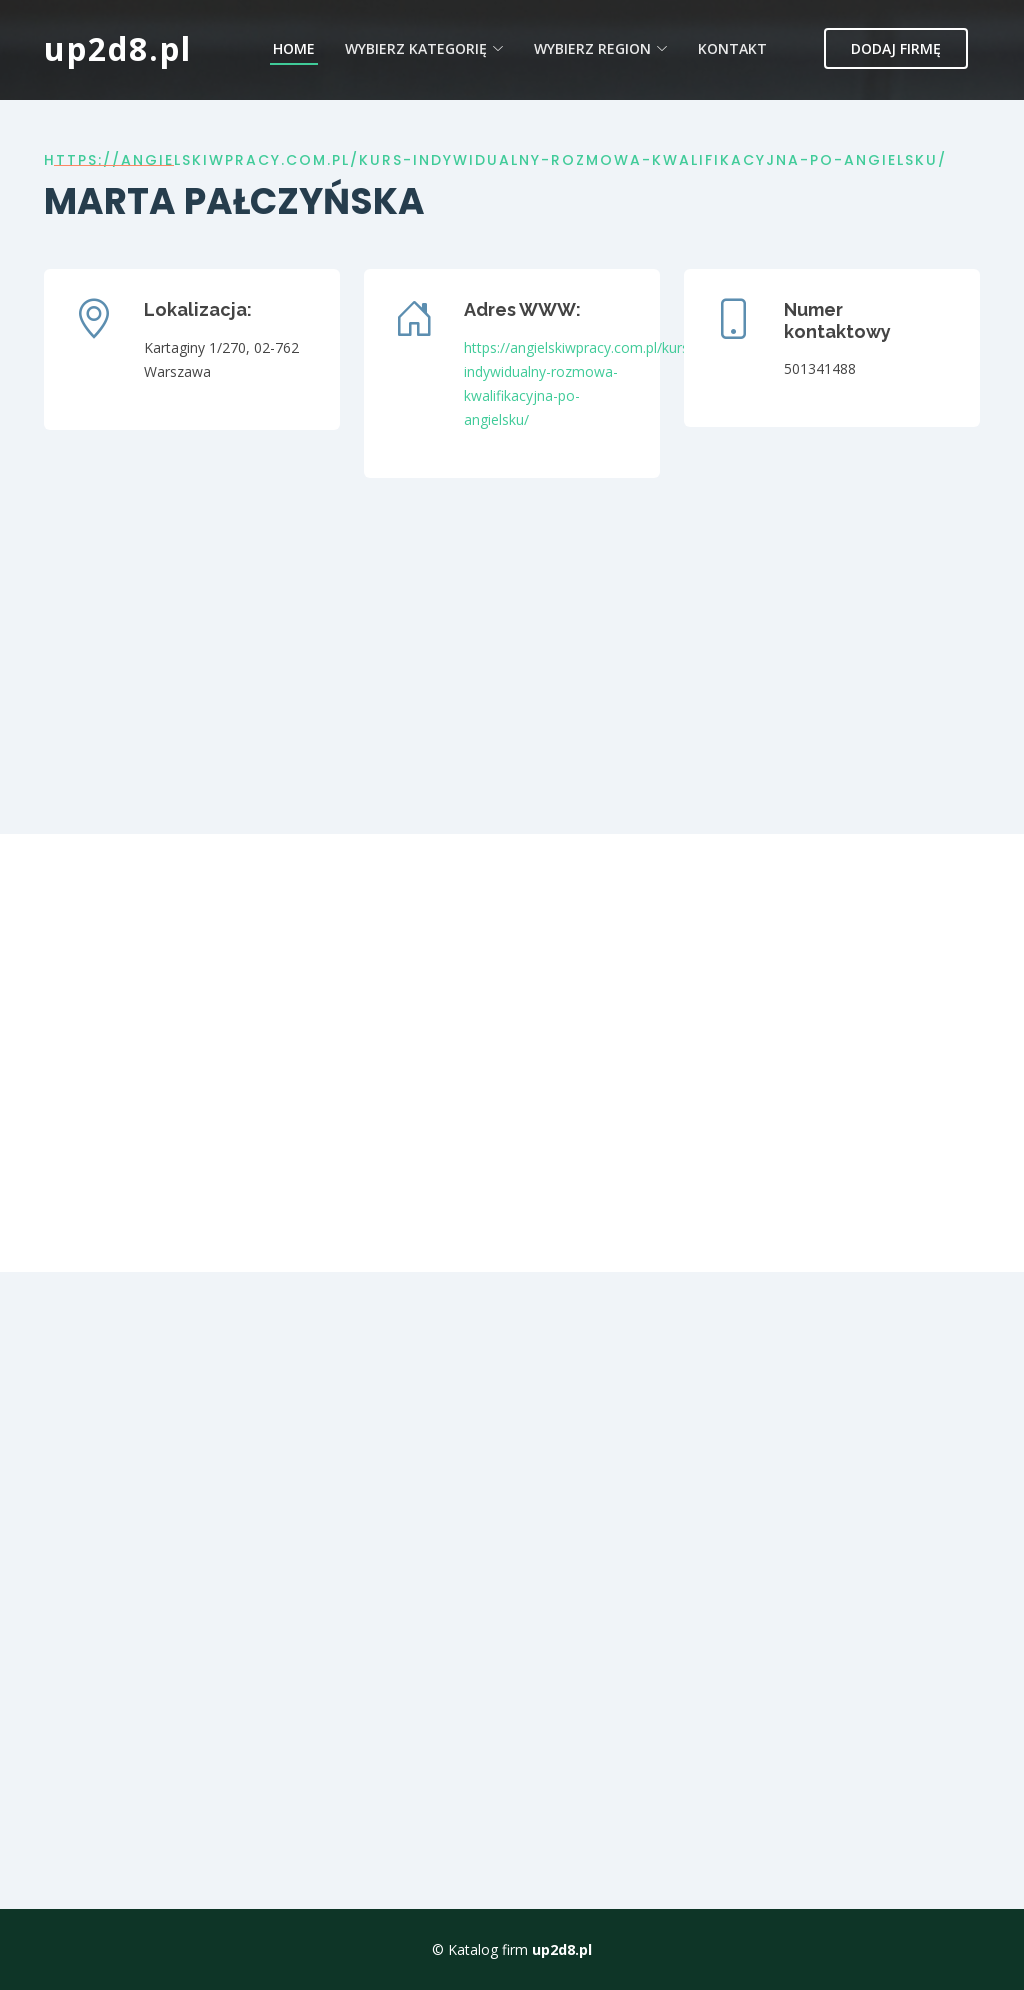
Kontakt (732, 48)
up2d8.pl (118, 48)
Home (294, 48)
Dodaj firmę (896, 48)
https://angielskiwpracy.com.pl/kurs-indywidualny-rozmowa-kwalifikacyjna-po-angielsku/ (495, 160)
